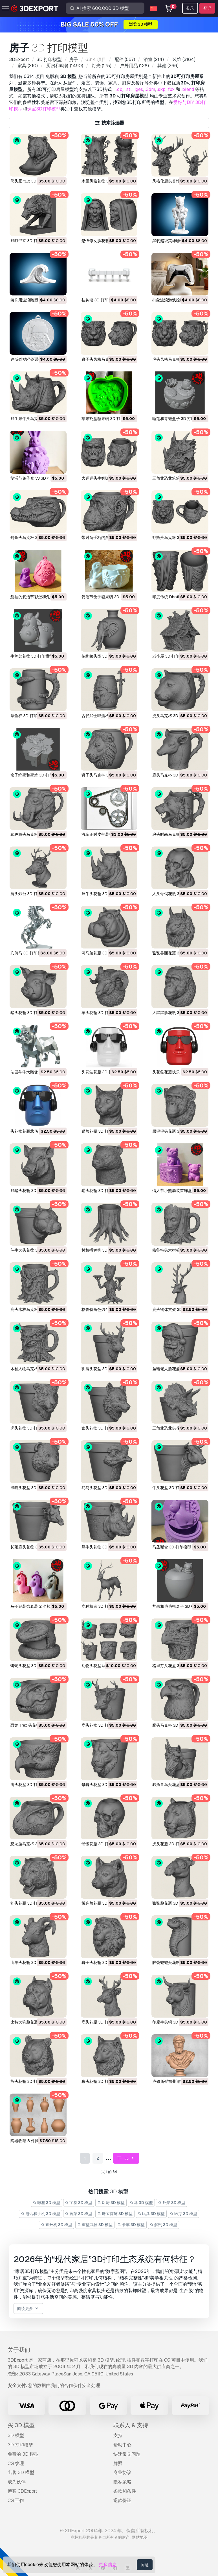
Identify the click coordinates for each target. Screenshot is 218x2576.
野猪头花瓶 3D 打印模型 (31, 1190)
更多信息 (108, 2565)
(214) (153, 59)
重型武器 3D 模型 (95, 2224)
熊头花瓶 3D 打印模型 (29, 2081)
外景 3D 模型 (171, 2202)
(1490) (64, 66)
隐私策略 (122, 2482)
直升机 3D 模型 (56, 2224)
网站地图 (139, 2537)
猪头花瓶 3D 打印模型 (29, 1012)
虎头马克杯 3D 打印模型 (173, 715)
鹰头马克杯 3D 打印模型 (173, 1725)
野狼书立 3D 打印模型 (29, 240)
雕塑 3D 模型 (46, 2202)
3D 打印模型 (20, 2445)
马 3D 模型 (141, 2202)
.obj (120, 89)
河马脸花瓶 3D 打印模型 (103, 953)
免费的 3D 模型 (23, 2454)
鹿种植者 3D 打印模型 (101, 1606)
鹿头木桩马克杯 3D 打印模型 (35, 1309)
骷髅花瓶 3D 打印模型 (101, 1843)
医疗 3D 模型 (183, 2213)
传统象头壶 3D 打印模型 (103, 656)
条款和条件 (124, 2491)
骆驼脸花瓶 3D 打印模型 (173, 1903)
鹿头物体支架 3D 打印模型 (175, 1309)
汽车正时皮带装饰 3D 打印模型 (109, 834)
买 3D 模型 (21, 2425)
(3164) (183, 59)
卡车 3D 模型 (131, 2224)
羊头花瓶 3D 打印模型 (101, 1012)
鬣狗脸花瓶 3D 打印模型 (103, 1903)
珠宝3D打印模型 (43, 109)
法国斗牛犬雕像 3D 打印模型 (35, 1071)
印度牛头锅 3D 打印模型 (173, 2022)
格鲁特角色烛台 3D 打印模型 (107, 1309)
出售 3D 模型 (21, 2472)
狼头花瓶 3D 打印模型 (101, 2081)
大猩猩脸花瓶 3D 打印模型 (175, 1012)
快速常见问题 (126, 2454)
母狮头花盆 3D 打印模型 (103, 1784)
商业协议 (122, 2472)
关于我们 (19, 2349)
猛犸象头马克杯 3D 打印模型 (35, 834)
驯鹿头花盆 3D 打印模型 (103, 1368)
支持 (117, 2435)
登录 (190, 8)
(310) (27, 66)
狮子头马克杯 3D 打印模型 (105, 775)
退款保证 (122, 2500)
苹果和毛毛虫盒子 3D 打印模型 (179, 1606)
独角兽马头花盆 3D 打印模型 (177, 1784)
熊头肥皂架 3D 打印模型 (31, 181)
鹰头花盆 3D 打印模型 (29, 1784)
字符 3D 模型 (79, 2202)
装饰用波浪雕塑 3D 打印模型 (35, 300)
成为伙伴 (17, 2482)
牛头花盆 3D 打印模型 (171, 1487)
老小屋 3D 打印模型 (169, 656)
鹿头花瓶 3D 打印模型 (101, 2022)
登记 (207, 8)
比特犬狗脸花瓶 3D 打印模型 (35, 2022)
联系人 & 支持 (130, 2425)
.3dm (150, 89)
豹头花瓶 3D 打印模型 (29, 1903)
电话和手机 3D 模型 (40, 2213)
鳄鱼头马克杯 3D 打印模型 (33, 537)
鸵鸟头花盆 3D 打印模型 (103, 1487)
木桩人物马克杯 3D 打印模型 (35, 1368)
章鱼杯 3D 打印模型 (27, 715)
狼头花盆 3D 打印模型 (101, 1428)
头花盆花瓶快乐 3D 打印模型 (177, 1071)
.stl (128, 89)
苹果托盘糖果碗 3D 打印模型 (107, 418)
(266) (167, 66)
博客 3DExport (22, 2491)
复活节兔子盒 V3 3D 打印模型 (36, 478)
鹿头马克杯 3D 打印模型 (173, 775)
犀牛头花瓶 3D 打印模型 (103, 893)
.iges (138, 89)
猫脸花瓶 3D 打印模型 (101, 1131)
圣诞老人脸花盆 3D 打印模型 (177, 1368)
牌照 (117, 2463)
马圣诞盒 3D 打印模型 (171, 1547)
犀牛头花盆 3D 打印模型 (103, 1547)
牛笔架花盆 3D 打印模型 (31, 656)
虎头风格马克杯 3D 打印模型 (177, 359)
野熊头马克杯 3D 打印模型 (175, 537)
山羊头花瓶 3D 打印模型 (31, 1962)
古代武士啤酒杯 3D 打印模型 (107, 715)
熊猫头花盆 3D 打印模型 (31, 1487)
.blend (187, 89)
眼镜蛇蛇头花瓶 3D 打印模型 (177, 1962)
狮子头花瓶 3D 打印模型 (103, 1962)
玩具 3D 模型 (151, 2213)
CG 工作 (16, 2500)
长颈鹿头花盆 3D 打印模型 (33, 1547)
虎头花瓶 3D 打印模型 (171, 1843)
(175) (101, 66)
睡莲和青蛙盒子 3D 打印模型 (177, 418)
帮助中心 (122, 2445)
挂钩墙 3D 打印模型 (99, 300)
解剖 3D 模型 (163, 2224)
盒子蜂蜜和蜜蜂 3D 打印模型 (35, 775)
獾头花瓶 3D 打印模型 (101, 1190)
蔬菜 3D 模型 (79, 2213)
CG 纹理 (16, 2463)
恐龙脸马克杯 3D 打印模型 (33, 1843)
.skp (161, 89)
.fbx (171, 89)
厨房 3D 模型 (111, 2202)
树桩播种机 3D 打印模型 (103, 1250)
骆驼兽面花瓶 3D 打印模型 (175, 953)
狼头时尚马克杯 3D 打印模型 (177, 834)
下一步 (126, 2158)
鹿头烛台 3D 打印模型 (29, 893)
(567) (124, 59)
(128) (134, 66)
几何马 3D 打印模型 (27, 953)
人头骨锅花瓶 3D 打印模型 (175, 893)
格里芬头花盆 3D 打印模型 (175, 1665)
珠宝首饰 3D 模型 (115, 2213)
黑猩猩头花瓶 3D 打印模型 (175, 1131)
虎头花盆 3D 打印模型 (29, 1428)
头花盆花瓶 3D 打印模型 (103, 1071)
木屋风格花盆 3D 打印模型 (105, 181)
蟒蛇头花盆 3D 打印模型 (31, 1665)
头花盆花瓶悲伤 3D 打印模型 (35, 1131)
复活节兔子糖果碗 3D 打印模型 (109, 596)
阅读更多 (28, 2308)
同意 (145, 2564)
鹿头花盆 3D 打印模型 (101, 1725)
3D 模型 (16, 2435)
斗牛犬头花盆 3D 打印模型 (33, 1250)
